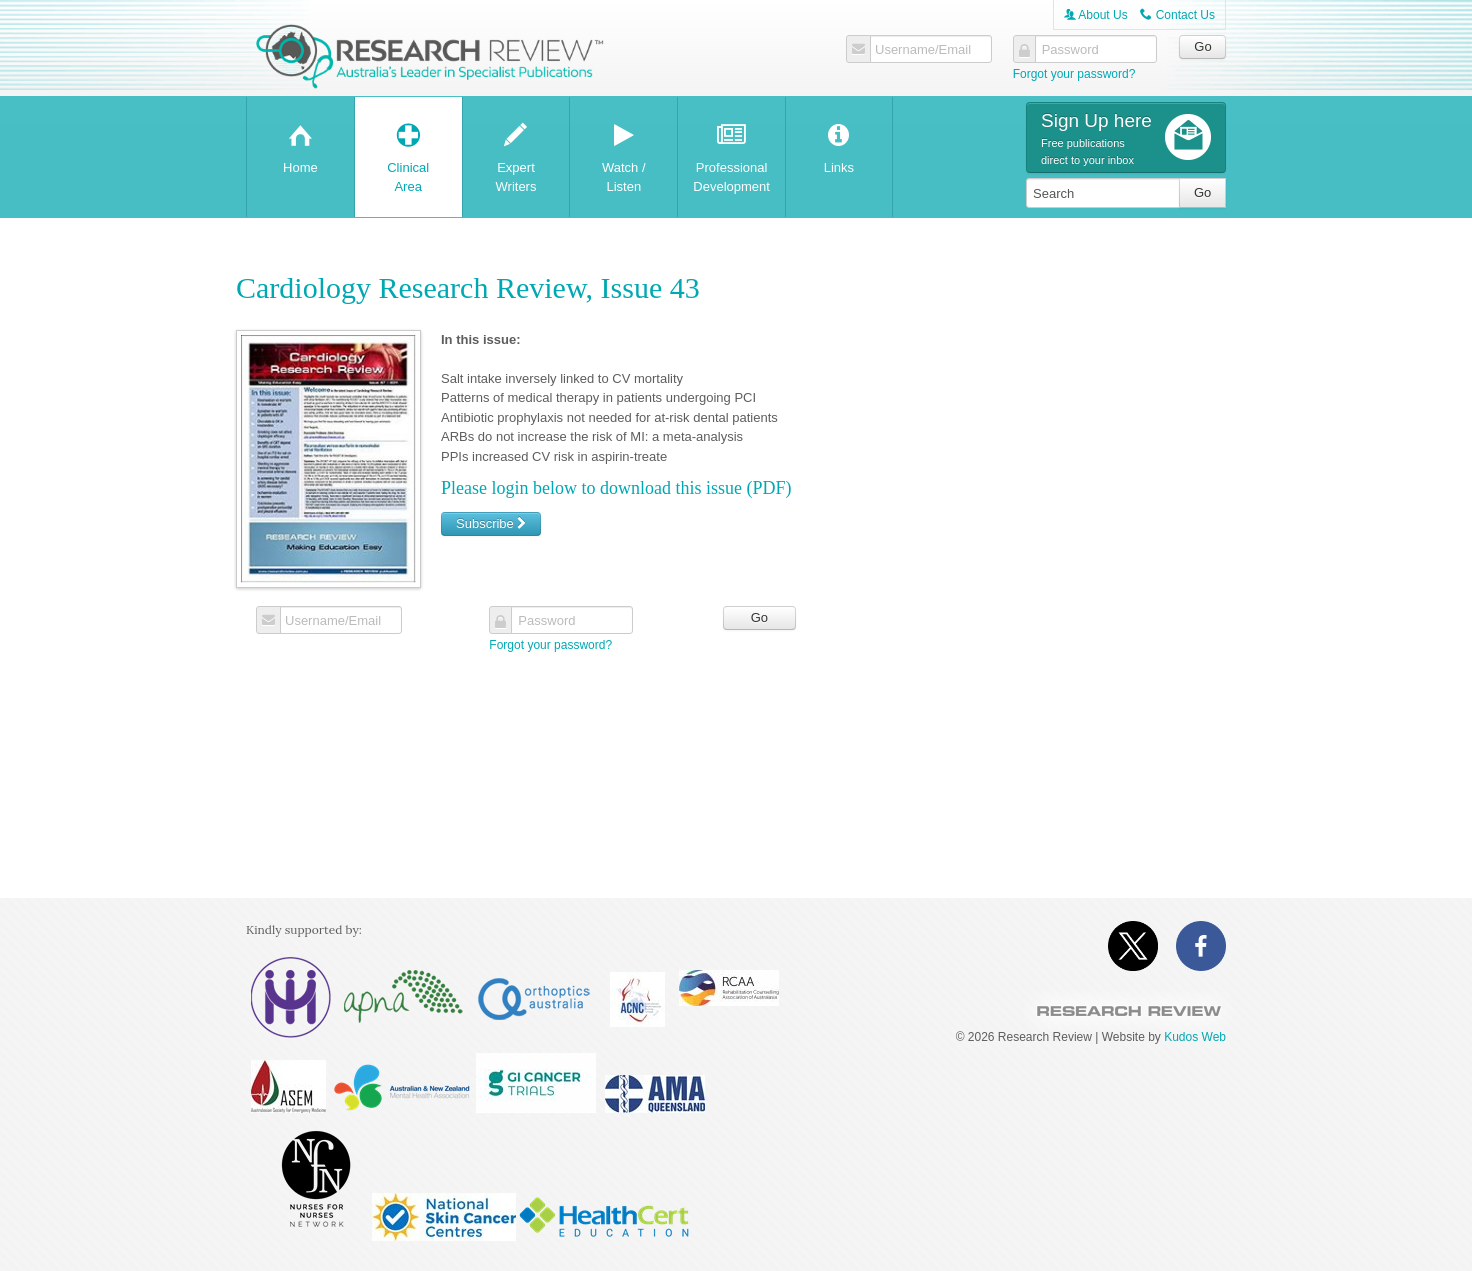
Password (1070, 50)
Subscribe (491, 523)
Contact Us (1177, 15)
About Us (1096, 15)
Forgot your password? (1074, 74)
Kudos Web (1195, 1037)
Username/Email (923, 50)
